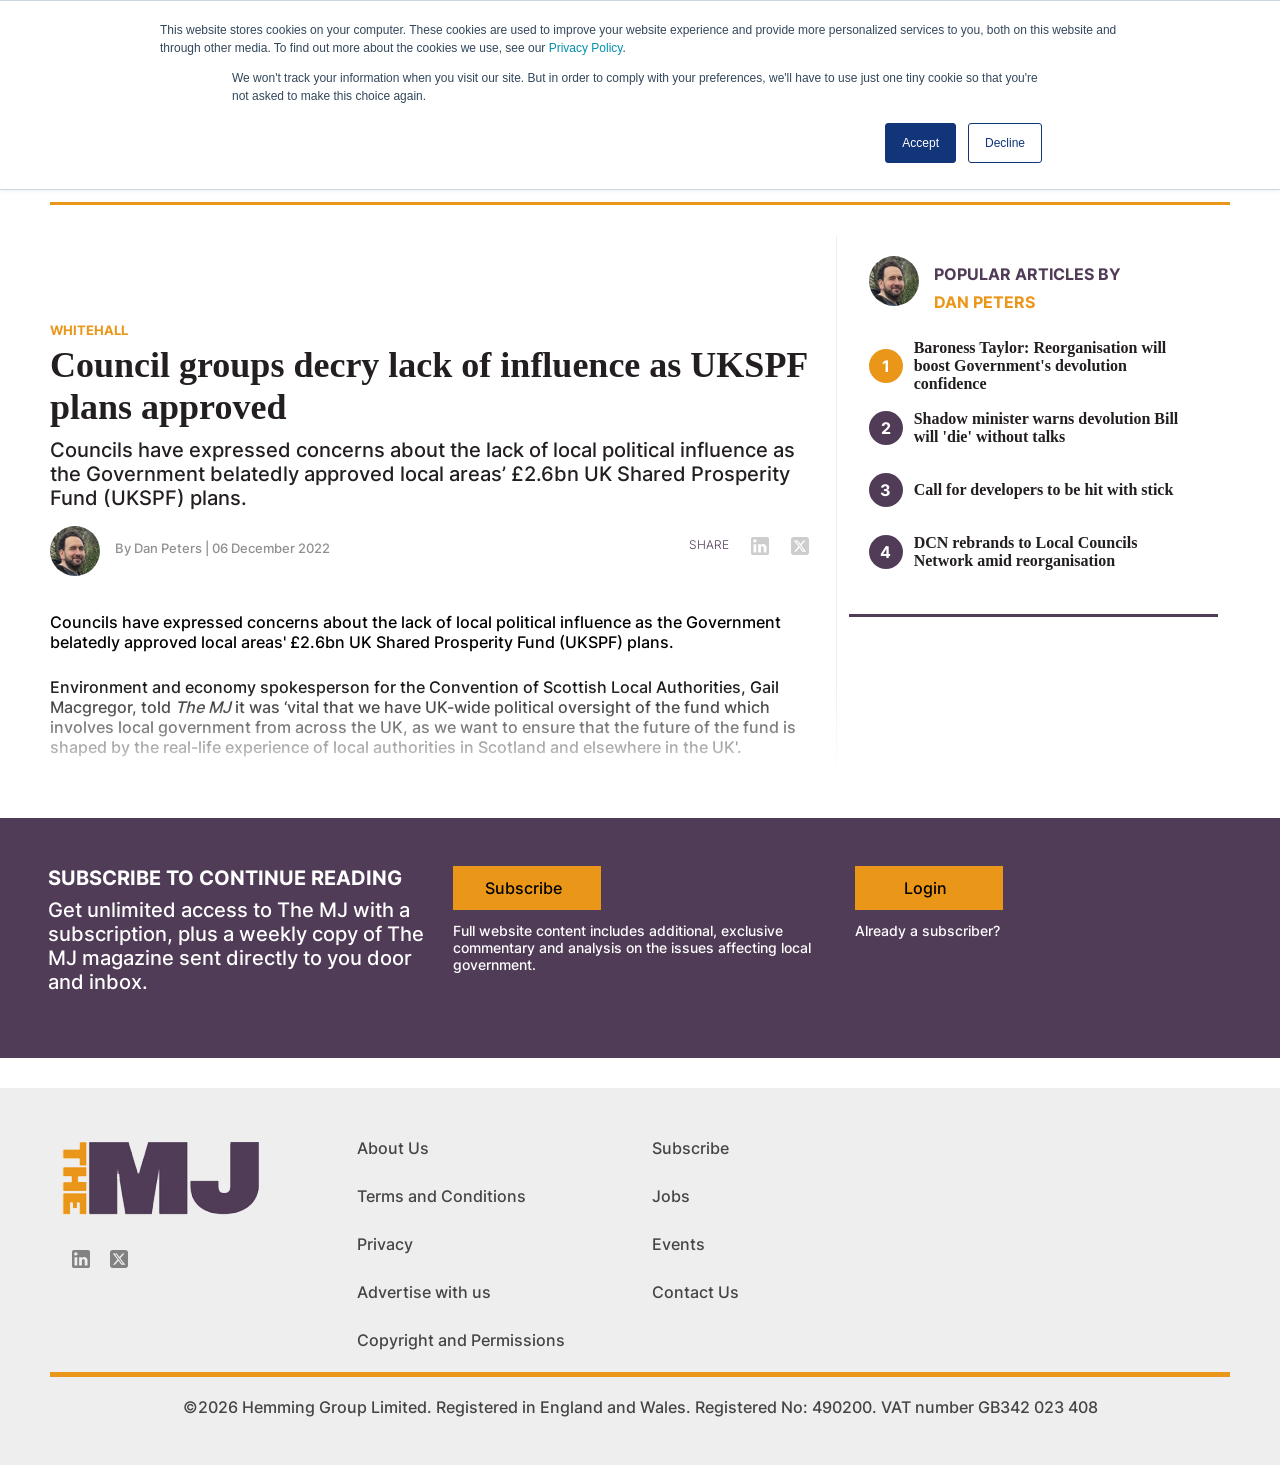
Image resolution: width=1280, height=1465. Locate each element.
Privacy (385, 1244)
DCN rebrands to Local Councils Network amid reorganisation (1026, 551)
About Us (393, 1148)
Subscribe (523, 888)
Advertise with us (424, 1292)
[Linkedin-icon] (81, 1259)
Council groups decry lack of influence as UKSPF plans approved (428, 386)
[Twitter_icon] (119, 1259)
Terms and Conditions (441, 1196)
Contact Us (695, 1292)
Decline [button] (1005, 143)
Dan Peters (984, 302)
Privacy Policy (586, 48)
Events (678, 1244)
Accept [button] (920, 143)
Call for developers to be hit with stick (1044, 489)
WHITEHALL (89, 330)
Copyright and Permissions (461, 1340)
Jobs (671, 1196)
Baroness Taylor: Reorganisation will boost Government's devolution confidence (1040, 365)
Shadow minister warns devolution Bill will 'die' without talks (1046, 427)
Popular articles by (1027, 274)
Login (925, 888)
